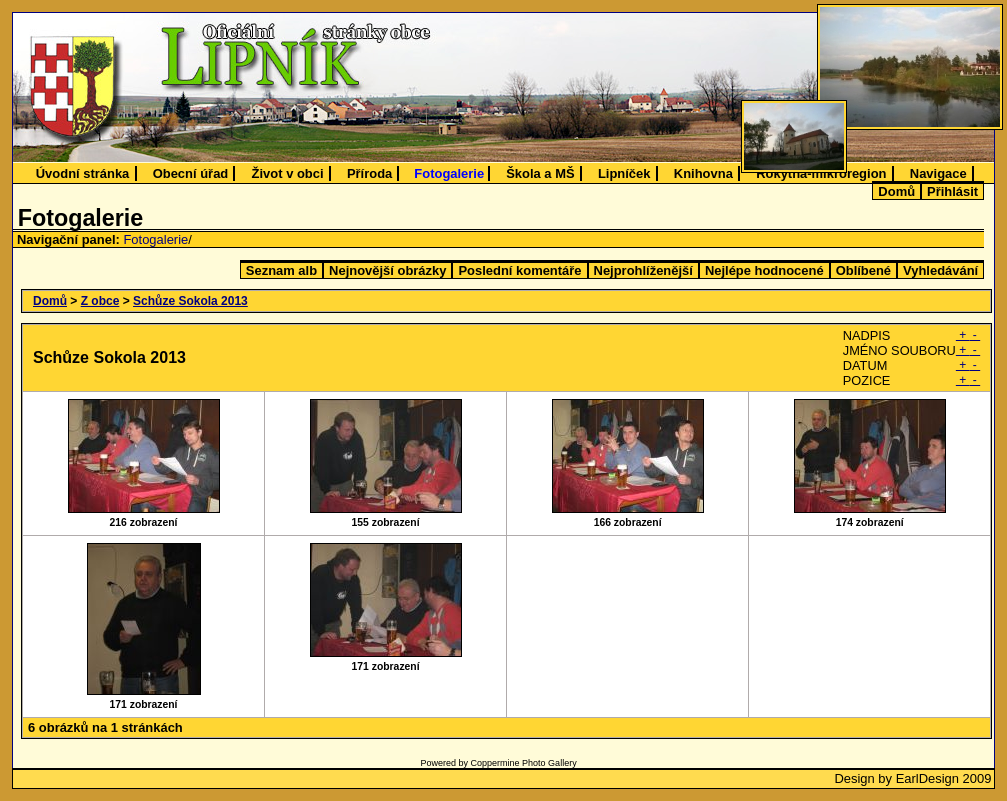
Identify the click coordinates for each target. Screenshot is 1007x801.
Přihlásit (952, 191)
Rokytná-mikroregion (821, 173)
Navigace (938, 173)
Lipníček (624, 173)
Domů (896, 191)
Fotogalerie (449, 173)
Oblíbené (863, 270)
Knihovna (703, 173)
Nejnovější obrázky (387, 270)
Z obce (100, 301)
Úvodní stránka (83, 173)
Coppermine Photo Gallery (524, 763)
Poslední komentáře (519, 270)
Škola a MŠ (540, 173)
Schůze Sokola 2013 (190, 301)
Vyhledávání (940, 270)
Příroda (369, 173)
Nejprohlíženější (643, 270)
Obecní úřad (191, 173)
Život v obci (288, 173)
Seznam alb (281, 270)
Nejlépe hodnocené (764, 270)
